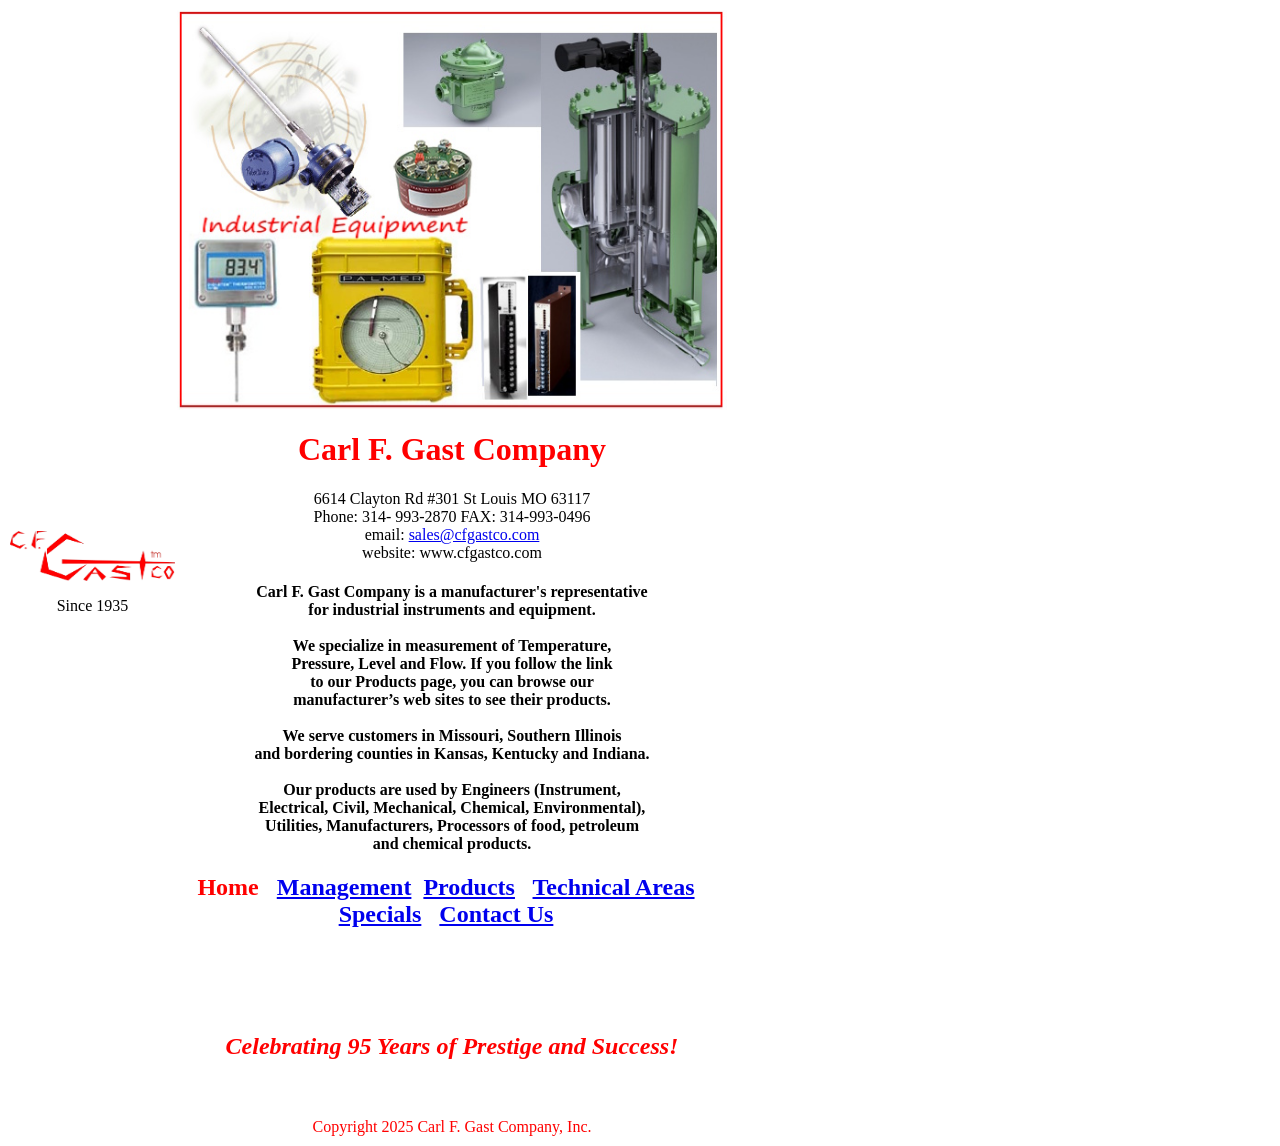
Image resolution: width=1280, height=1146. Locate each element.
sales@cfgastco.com (474, 534)
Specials (380, 914)
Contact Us (496, 914)
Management (344, 887)
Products (469, 887)
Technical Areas (614, 887)
